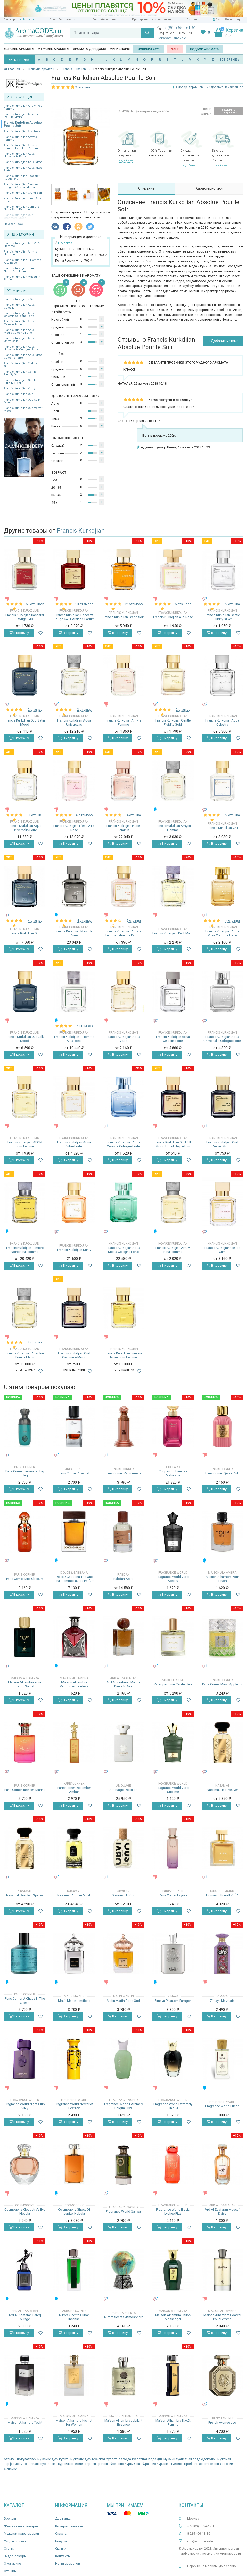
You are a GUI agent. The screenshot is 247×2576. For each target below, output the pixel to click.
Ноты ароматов (67, 2563)
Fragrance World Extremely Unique (172, 2106)
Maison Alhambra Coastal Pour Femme (222, 2317)
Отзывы (10, 2571)
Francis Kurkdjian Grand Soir (23, 192)
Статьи (9, 2548)
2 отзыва (82, 87)
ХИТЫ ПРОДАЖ (19, 60)
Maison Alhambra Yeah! (25, 2422)
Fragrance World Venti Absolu (173, 1579)
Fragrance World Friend (222, 2106)
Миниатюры (120, 49)
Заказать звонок (171, 38)
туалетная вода (188, 2459)
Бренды (10, 2518)
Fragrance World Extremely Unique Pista (123, 2106)
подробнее (125, 160)
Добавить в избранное (225, 87)
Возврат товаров (69, 2526)
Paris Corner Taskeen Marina (24, 1790)
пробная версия (196, 2464)
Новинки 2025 (149, 49)
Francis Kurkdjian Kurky (19, 388)
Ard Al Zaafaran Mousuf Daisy (222, 2211)
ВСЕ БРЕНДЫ (229, 59)
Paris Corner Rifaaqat (74, 1473)
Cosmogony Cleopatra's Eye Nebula (24, 2211)
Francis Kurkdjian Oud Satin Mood (22, 401)
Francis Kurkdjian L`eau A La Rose (23, 200)
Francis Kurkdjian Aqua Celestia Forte (19, 323)
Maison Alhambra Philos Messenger (173, 2317)
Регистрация (234, 19)
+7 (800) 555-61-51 (179, 27)
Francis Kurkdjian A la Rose (22, 131)
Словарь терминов (189, 87)
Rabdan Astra (123, 1579)
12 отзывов (134, 604)
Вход (219, 19)
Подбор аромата (204, 49)
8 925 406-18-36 (198, 2533)
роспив (227, 2464)
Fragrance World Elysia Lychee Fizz (173, 2211)
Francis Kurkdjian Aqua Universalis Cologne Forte (21, 348)
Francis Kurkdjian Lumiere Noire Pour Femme (21, 208)
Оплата (61, 2533)
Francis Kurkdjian (81, 530)
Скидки (192, 19)
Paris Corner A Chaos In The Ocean (25, 2001)
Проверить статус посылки (151, 19)
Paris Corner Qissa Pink (222, 1473)
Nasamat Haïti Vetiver (222, 1790)
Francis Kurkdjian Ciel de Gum (20, 365)
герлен (79, 2464)
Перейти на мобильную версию (211, 2566)
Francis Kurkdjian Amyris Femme (20, 138)
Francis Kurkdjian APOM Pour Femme (24, 107)
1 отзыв (35, 815)
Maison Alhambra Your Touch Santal (24, 1684)
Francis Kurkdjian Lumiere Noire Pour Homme (21, 270)
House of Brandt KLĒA (222, 1895)
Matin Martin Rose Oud (123, 2001)
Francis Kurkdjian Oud (18, 394)
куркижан (65, 2464)
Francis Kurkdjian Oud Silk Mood (25, 1039)
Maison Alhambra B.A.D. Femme (173, 2422)
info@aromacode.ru (201, 2541)
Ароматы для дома (89, 49)
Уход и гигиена (15, 2541)
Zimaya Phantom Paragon (173, 2001)
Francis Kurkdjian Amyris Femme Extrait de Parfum (21, 147)
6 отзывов (183, 604)
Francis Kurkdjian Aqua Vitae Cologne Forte (23, 356)
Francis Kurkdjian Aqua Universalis (19, 340)
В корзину (19, 633)
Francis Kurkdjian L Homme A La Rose (22, 261)
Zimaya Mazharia (222, 2001)
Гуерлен (177, 2464)
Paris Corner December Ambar (74, 1790)
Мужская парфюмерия (21, 2533)
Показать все (13, 224)
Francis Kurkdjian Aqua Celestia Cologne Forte (19, 315)
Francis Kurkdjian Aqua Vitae (23, 162)
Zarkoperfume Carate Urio (173, 1684)
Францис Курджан (156, 2464)
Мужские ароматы (53, 49)
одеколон (209, 2459)
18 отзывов (84, 604)
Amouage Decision (123, 1790)
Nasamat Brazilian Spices (24, 1895)
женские (10, 2469)
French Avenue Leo (222, 2422)
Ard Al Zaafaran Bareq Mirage (25, 2317)
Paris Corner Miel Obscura (25, 1579)
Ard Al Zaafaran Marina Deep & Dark (123, 1684)
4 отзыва (134, 815)
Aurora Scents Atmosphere (123, 2317)
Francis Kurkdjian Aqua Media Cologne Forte (19, 331)
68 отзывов (35, 604)
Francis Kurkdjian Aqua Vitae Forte (23, 169)
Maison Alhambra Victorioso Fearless (74, 1684)
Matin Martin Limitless (74, 2001)
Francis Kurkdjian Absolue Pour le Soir (23, 124)
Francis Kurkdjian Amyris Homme (20, 253)
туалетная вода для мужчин (153, 2459)
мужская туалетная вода (111, 2459)
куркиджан (48, 2464)
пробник (103, 2464)
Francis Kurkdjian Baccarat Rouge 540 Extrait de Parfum (23, 186)
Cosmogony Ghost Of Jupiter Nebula (74, 2211)
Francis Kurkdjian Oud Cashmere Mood (74, 1355)
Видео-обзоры (15, 2556)
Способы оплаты (104, 19)
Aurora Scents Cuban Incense (74, 2317)
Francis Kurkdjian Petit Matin (172, 933)
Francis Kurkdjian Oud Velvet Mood (23, 409)
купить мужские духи (75, 2459)
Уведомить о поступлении (228, 111)
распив (215, 2464)
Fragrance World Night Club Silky (25, 2106)
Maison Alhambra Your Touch (222, 1579)
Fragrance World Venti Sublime (173, 1790)
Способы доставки (63, 19)
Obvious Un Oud (123, 1895)
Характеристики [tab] (209, 188)
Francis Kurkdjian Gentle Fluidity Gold (20, 373)
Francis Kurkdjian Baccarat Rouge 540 (21, 177)
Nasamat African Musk (74, 1895)
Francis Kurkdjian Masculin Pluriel (22, 278)
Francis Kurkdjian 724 (18, 299)
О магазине (12, 2563)
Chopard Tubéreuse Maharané (173, 1473)
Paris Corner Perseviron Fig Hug (24, 1473)
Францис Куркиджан (126, 2464)
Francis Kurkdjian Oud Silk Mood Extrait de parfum (173, 1144)
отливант (32, 2464)
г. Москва (27, 19)
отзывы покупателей (20, 2459)
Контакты (63, 2556)
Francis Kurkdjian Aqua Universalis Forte (19, 155)
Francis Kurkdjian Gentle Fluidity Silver (20, 382)
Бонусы (61, 2541)
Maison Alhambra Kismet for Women (74, 2422)
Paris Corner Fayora (173, 1895)
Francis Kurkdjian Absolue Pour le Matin (21, 116)
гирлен (90, 2464)
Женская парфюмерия (21, 2526)
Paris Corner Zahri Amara (123, 1473)
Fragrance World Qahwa (123, 2211)
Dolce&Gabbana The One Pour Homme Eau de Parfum (74, 1579)
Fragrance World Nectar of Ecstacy (74, 2106)
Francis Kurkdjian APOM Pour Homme (24, 245)
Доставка (63, 2518)
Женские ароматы (19, 49)
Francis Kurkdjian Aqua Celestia (19, 306)
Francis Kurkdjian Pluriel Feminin (123, 828)
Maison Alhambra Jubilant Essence (123, 2422)
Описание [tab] (146, 188)
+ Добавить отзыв (223, 341)
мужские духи (47, 2459)
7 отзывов (84, 1026)
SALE (175, 49)
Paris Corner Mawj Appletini (222, 1684)
